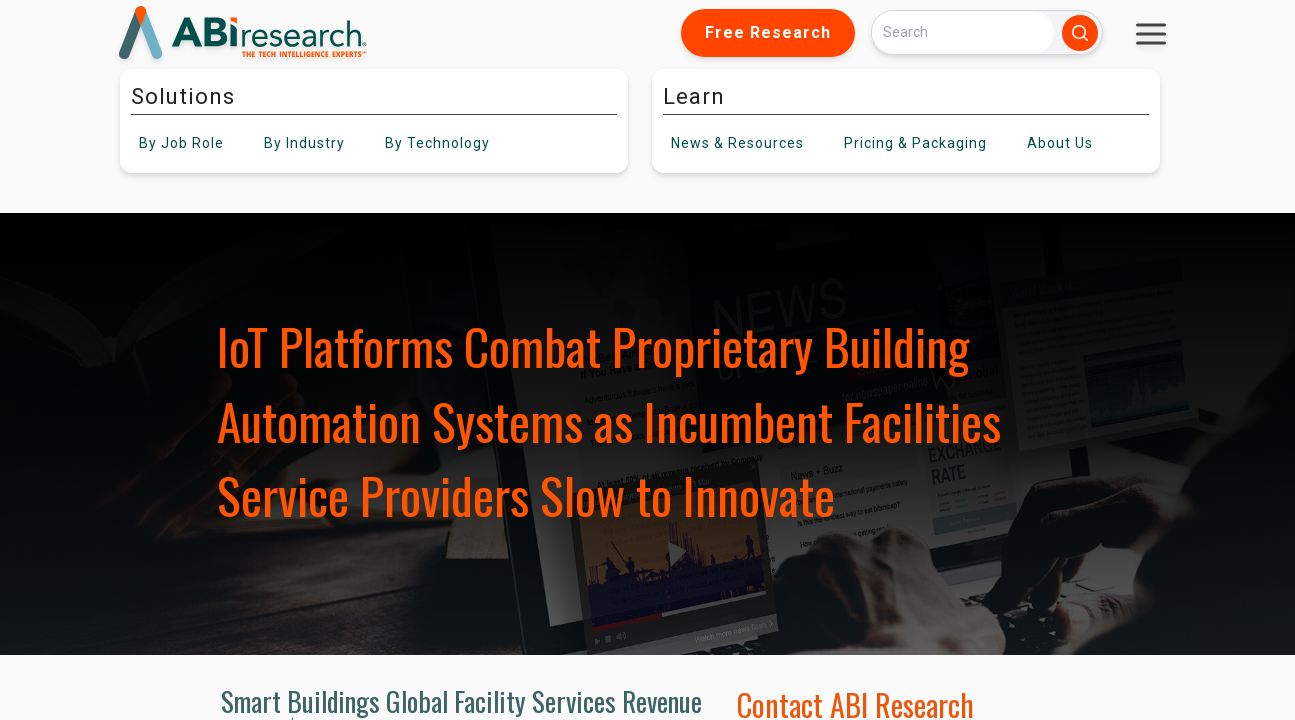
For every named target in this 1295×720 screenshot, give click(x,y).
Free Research (768, 32)
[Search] (963, 32)
